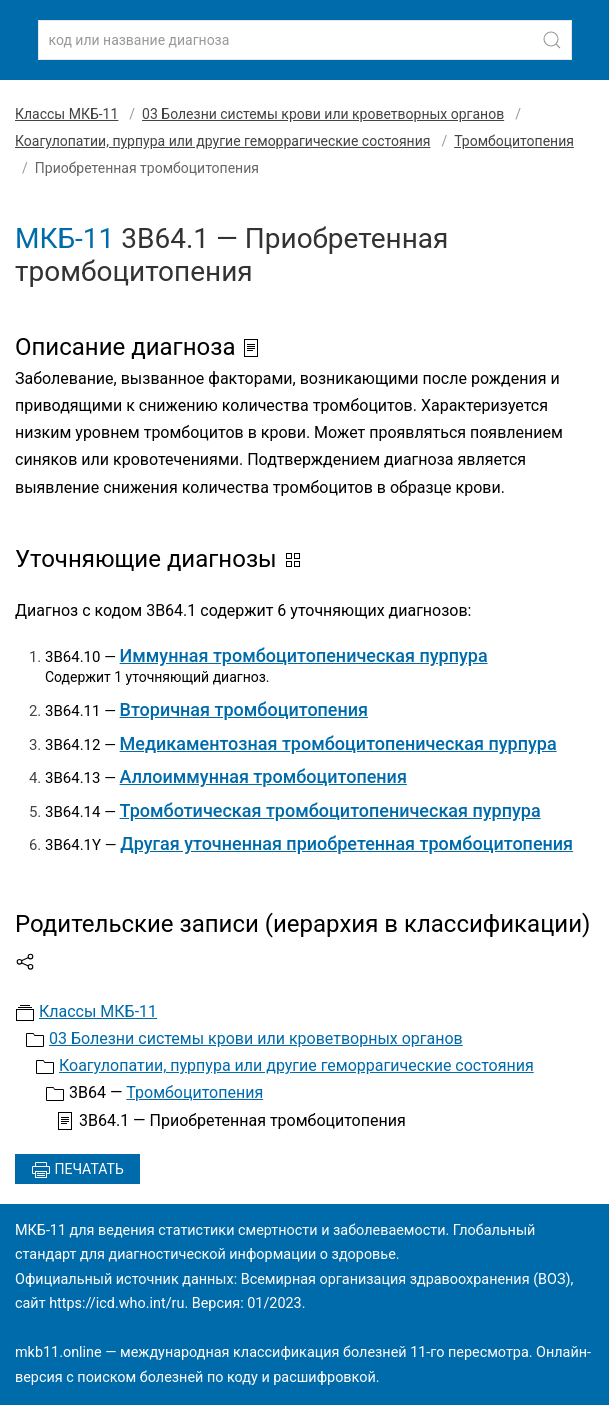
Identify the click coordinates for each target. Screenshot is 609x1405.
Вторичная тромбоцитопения (244, 709)
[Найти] (552, 40)
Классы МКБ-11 (66, 114)
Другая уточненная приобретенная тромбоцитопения (346, 843)
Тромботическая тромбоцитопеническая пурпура (330, 810)
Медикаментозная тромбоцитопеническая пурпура (338, 743)
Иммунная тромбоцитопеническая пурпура (304, 655)
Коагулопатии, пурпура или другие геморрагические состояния (222, 141)
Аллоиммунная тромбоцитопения (263, 776)
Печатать (77, 1170)
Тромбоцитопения (514, 141)
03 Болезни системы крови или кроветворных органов (323, 114)
